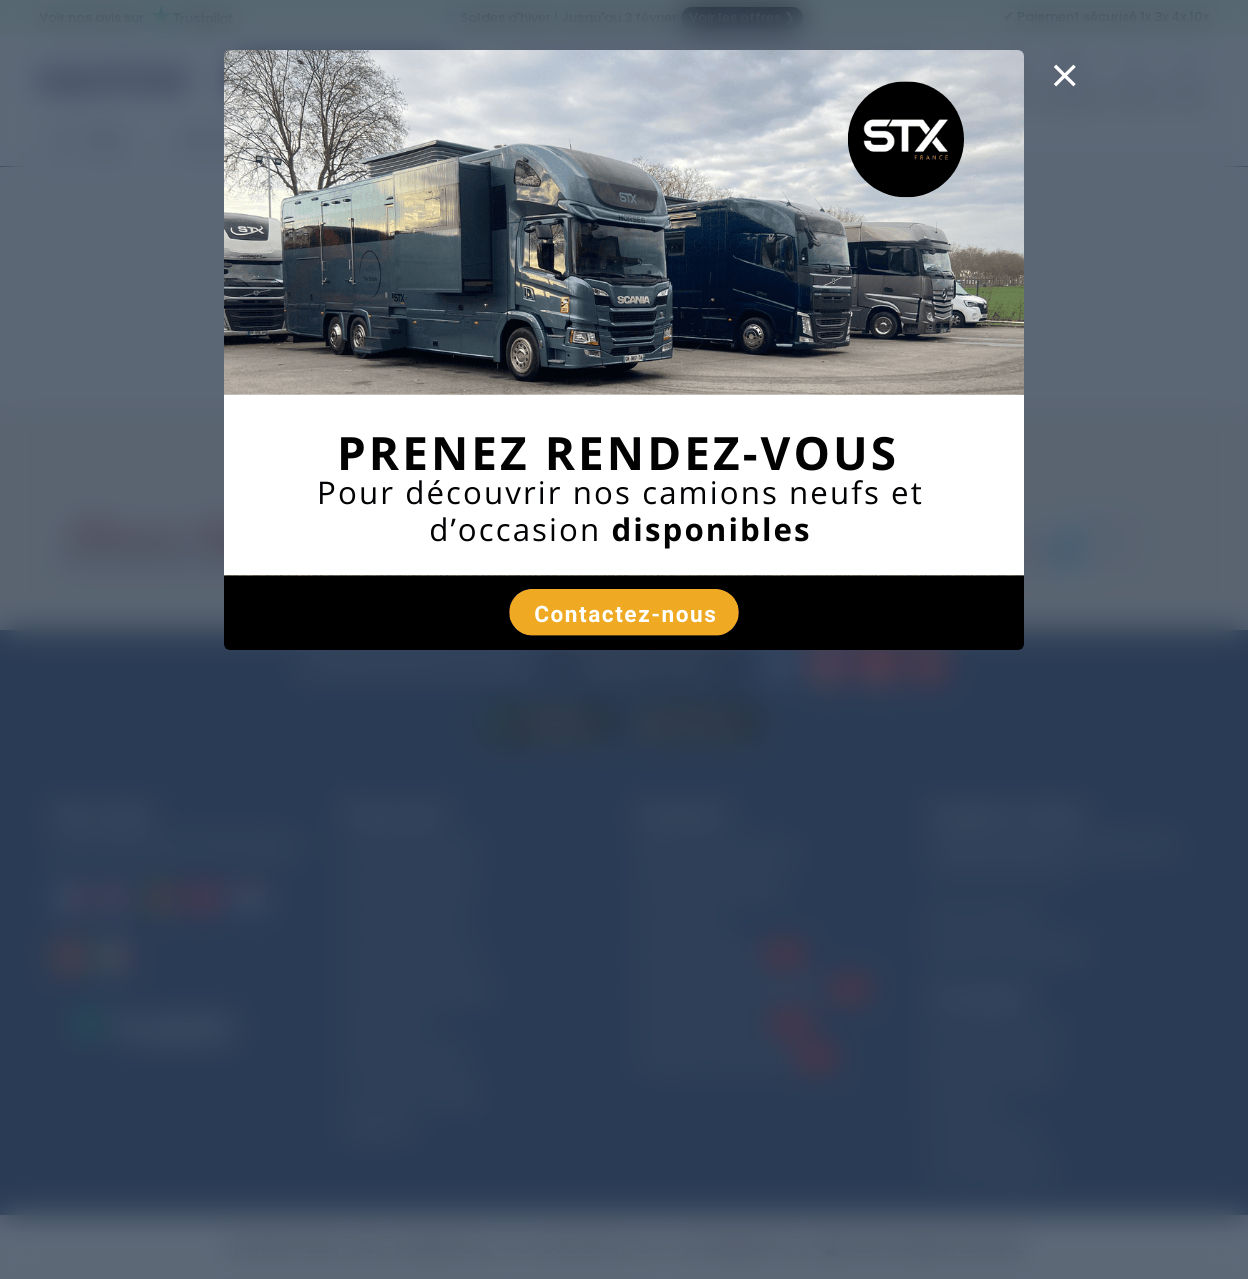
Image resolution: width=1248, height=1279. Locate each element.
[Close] (1064, 88)
